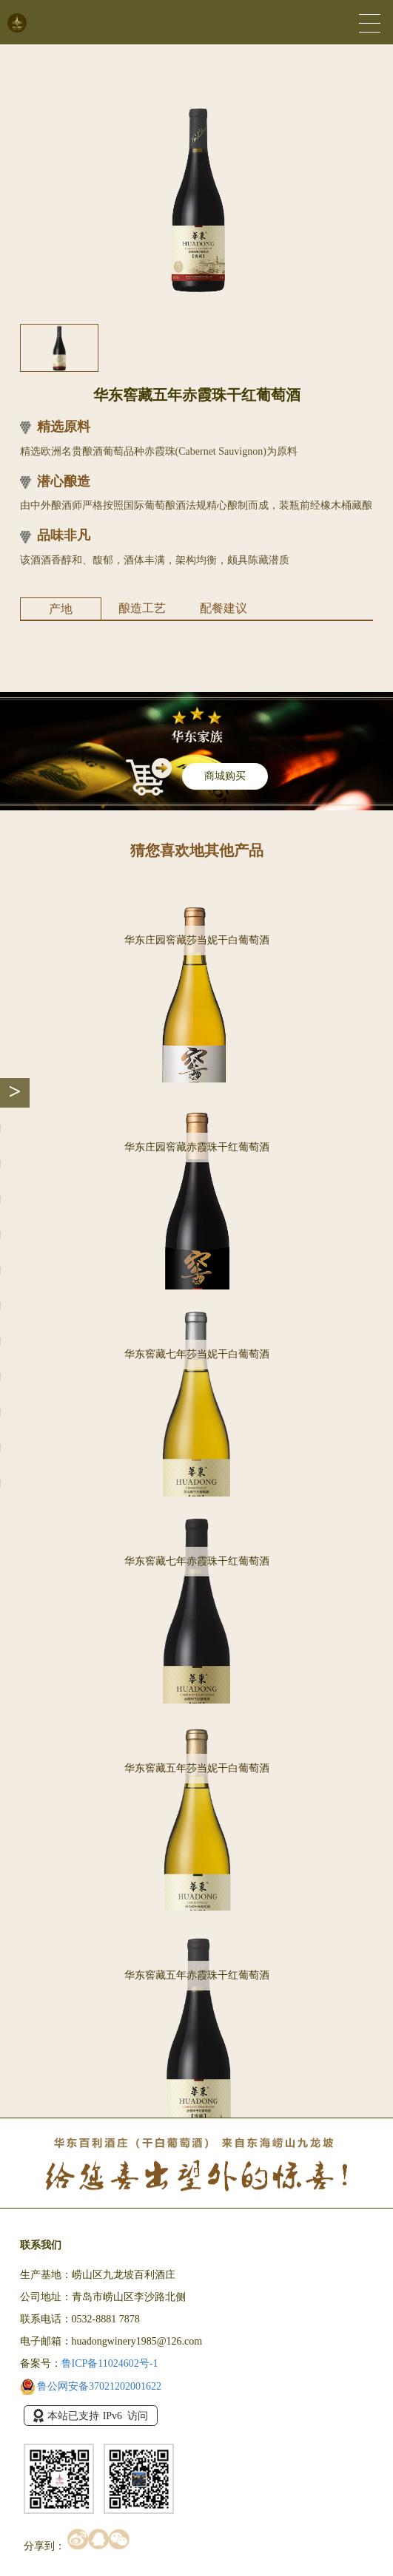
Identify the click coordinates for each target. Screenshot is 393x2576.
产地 (61, 609)
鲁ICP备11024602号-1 (109, 2363)
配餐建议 (223, 608)
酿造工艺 (142, 608)
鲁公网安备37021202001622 (91, 2386)
